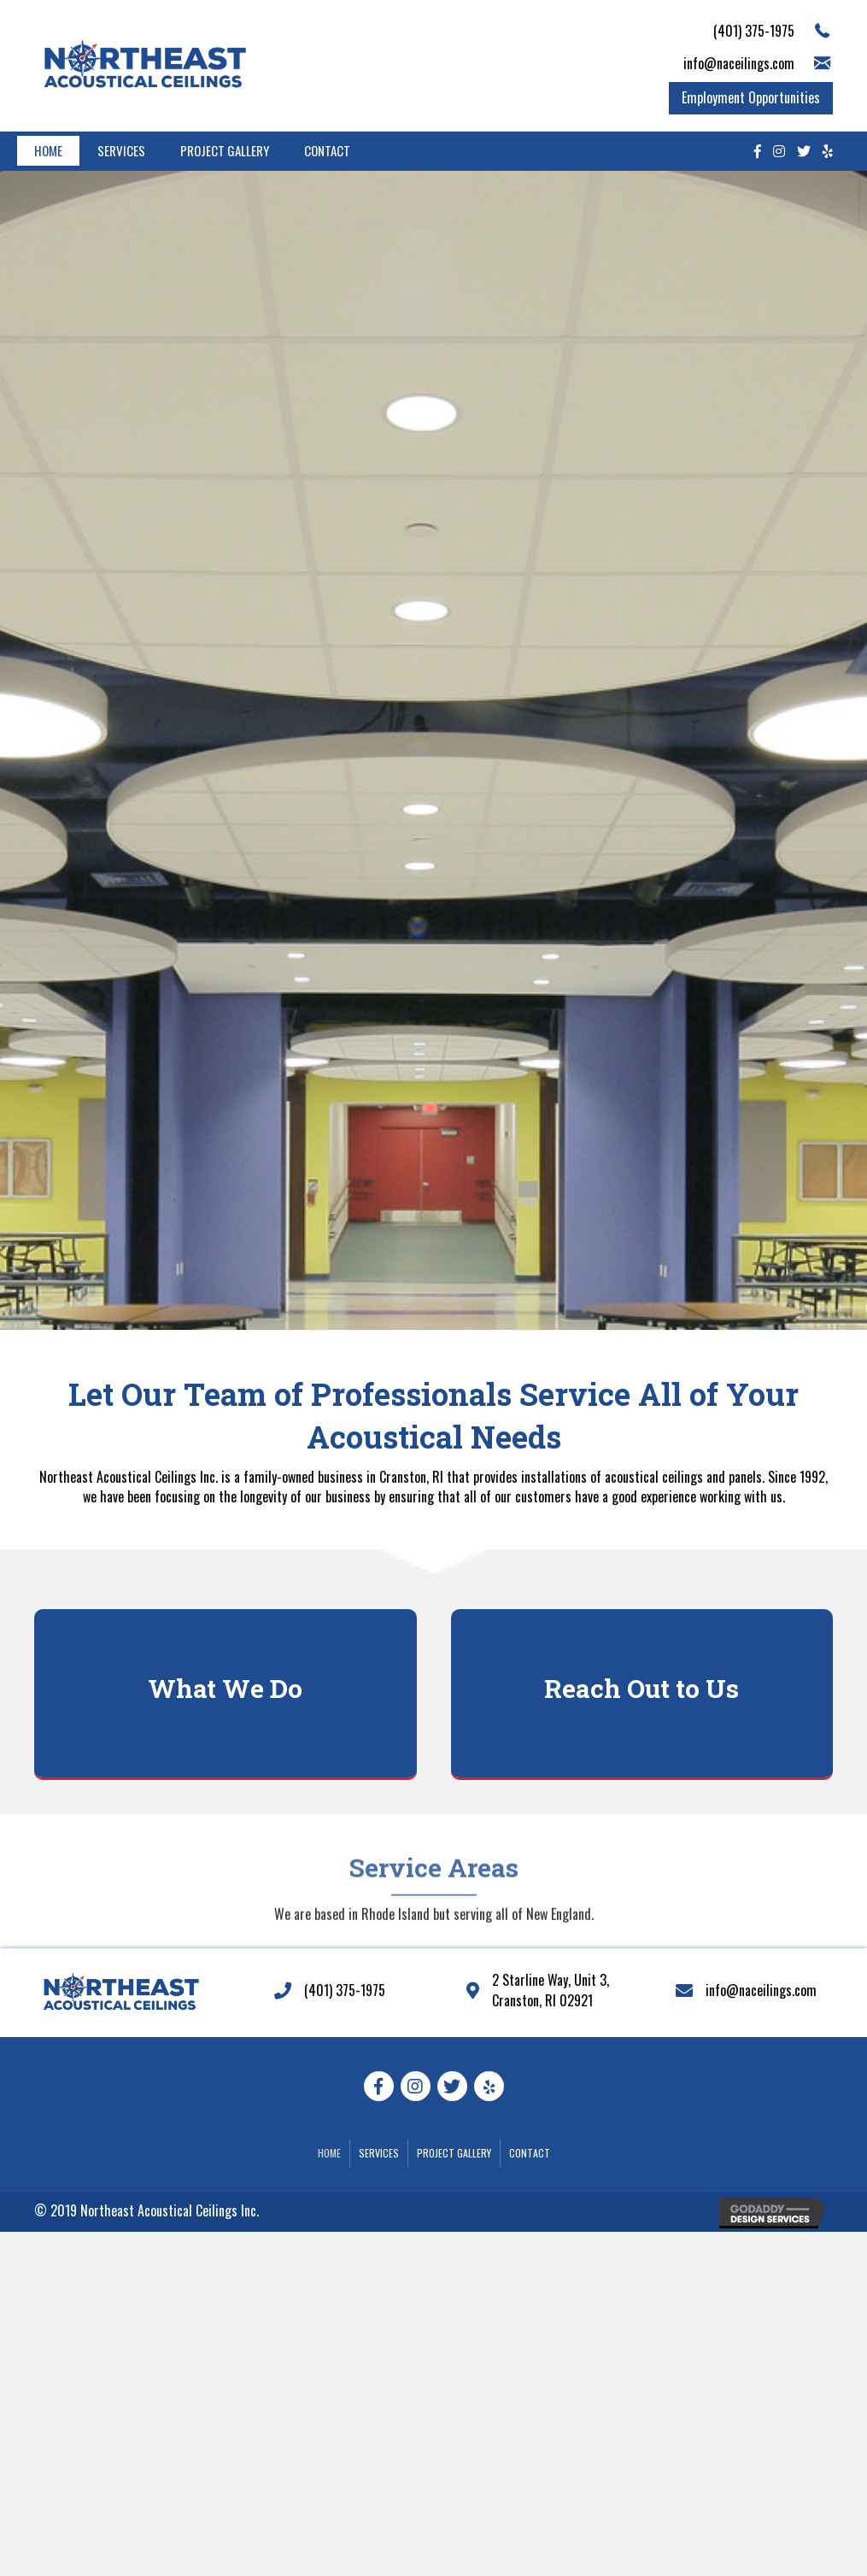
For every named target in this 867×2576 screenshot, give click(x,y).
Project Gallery (224, 150)
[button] (751, 98)
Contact (327, 150)
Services (121, 150)
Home (48, 150)
